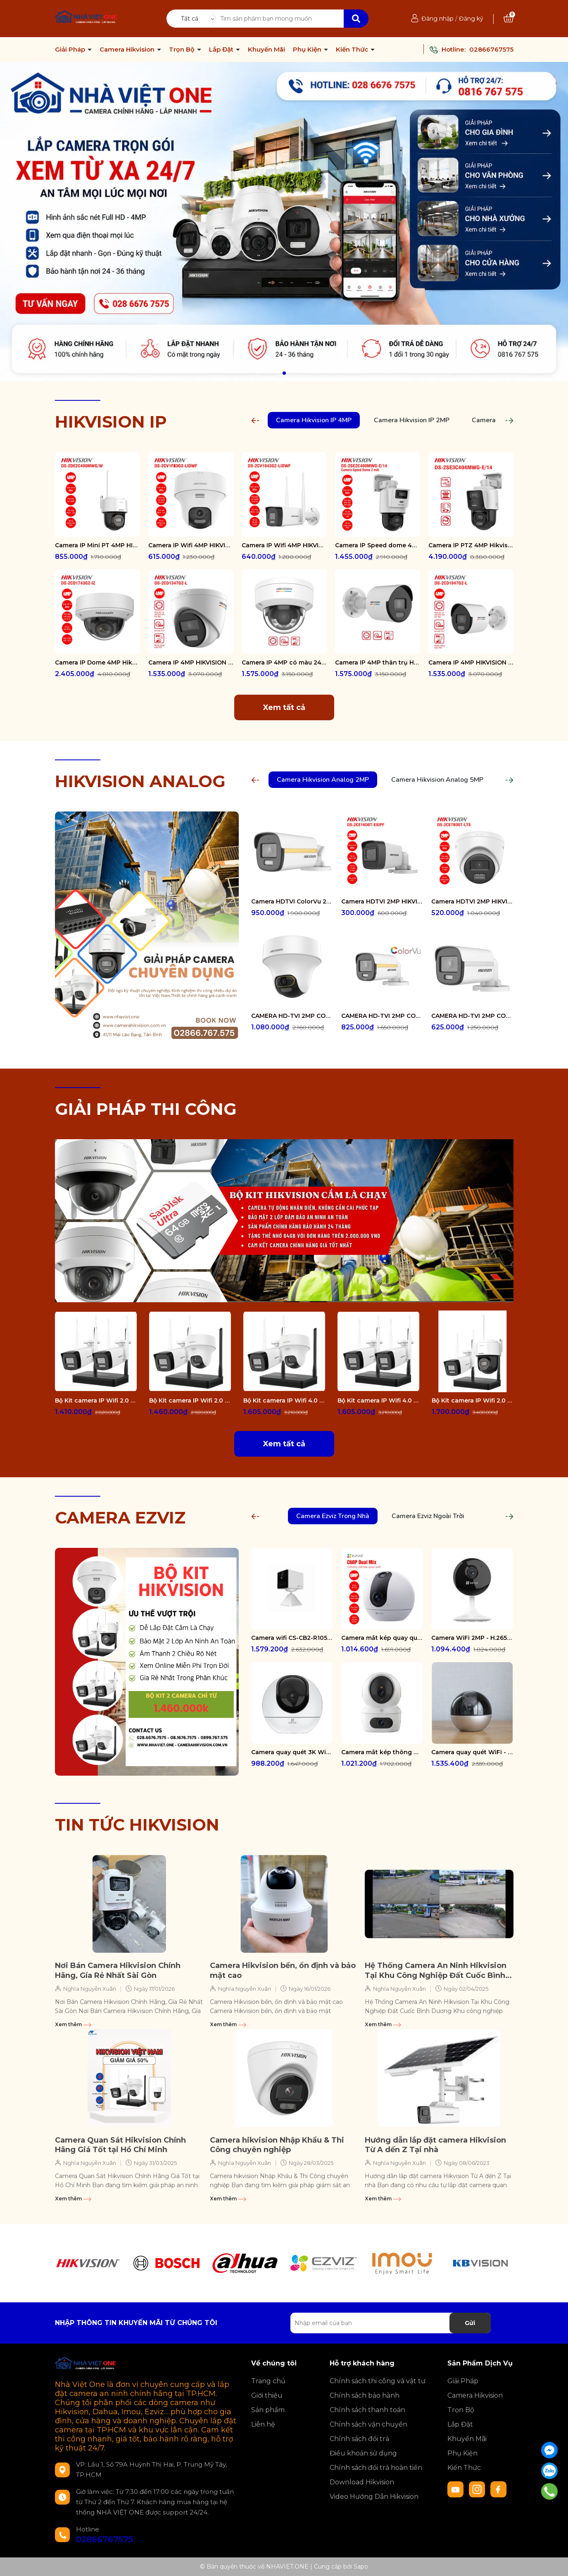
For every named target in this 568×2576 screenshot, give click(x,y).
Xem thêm (73, 2024)
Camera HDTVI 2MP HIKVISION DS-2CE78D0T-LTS (472, 901)
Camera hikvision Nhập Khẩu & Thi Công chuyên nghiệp (277, 2145)
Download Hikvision (362, 2482)
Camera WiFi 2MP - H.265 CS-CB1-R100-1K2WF (472, 1638)
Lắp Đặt (222, 49)
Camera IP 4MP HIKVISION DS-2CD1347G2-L (190, 662)
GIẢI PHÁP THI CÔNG (146, 1109)
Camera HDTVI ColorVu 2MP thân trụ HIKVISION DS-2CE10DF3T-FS (292, 901)
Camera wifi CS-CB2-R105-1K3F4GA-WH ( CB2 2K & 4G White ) (292, 1638)
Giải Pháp (71, 49)
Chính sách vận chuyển (368, 2424)
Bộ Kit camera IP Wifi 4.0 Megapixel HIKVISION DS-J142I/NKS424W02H (284, 1400)
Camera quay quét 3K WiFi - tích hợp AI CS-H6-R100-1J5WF (292, 1752)
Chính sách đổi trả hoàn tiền (376, 2468)
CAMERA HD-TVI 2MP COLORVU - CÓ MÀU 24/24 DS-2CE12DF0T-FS (382, 1016)
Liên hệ (263, 2424)
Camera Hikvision (128, 49)
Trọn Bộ (182, 49)
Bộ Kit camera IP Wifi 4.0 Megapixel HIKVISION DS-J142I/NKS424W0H (378, 1400)
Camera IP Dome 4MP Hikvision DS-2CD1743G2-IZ (97, 662)
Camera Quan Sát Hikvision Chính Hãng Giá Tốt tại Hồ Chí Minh (120, 2145)
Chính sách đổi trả (359, 2439)
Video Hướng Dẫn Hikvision (374, 2496)
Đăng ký (471, 18)
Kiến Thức (353, 49)
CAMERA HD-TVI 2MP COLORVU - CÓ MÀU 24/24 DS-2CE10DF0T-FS (472, 1016)
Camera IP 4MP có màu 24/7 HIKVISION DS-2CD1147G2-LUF (284, 662)
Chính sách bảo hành (364, 2395)
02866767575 (491, 49)
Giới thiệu (267, 2395)
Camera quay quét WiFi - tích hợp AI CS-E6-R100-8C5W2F (472, 1752)
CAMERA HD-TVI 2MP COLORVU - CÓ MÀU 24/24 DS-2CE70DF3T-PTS (292, 1016)
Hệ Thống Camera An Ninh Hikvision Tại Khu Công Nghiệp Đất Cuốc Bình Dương (435, 1970)
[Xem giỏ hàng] (508, 18)
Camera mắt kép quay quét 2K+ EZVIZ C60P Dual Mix (382, 1638)
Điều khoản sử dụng (363, 2453)
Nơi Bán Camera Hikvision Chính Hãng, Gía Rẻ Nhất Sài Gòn (118, 1970)
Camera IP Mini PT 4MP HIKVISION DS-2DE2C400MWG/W (97, 545)
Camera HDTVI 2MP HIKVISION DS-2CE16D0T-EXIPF (382, 901)
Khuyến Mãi (266, 49)
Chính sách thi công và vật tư (377, 2381)
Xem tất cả (284, 707)
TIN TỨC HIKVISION (137, 1824)
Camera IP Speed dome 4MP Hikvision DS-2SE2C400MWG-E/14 (377, 545)
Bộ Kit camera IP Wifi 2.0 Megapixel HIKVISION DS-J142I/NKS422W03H (472, 1400)
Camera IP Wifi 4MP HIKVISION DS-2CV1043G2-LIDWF (284, 545)
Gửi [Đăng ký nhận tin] (470, 2323)
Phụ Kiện (308, 49)
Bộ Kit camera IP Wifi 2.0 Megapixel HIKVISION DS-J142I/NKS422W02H (190, 1400)
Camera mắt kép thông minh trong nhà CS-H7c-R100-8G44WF (382, 1752)
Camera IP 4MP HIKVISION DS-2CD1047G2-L (470, 662)
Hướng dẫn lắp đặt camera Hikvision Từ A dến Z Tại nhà (435, 2145)
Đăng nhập (437, 18)
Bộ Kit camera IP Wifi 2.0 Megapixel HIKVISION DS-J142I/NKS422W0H (96, 1400)
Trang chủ (268, 2381)
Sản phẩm (268, 2410)
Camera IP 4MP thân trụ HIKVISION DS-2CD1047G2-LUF (377, 662)
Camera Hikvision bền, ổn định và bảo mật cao (283, 1970)
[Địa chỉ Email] (390, 2323)
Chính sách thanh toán (367, 2410)
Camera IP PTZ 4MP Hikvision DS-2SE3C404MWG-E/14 (470, 545)
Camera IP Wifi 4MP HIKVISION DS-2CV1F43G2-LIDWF (190, 545)
